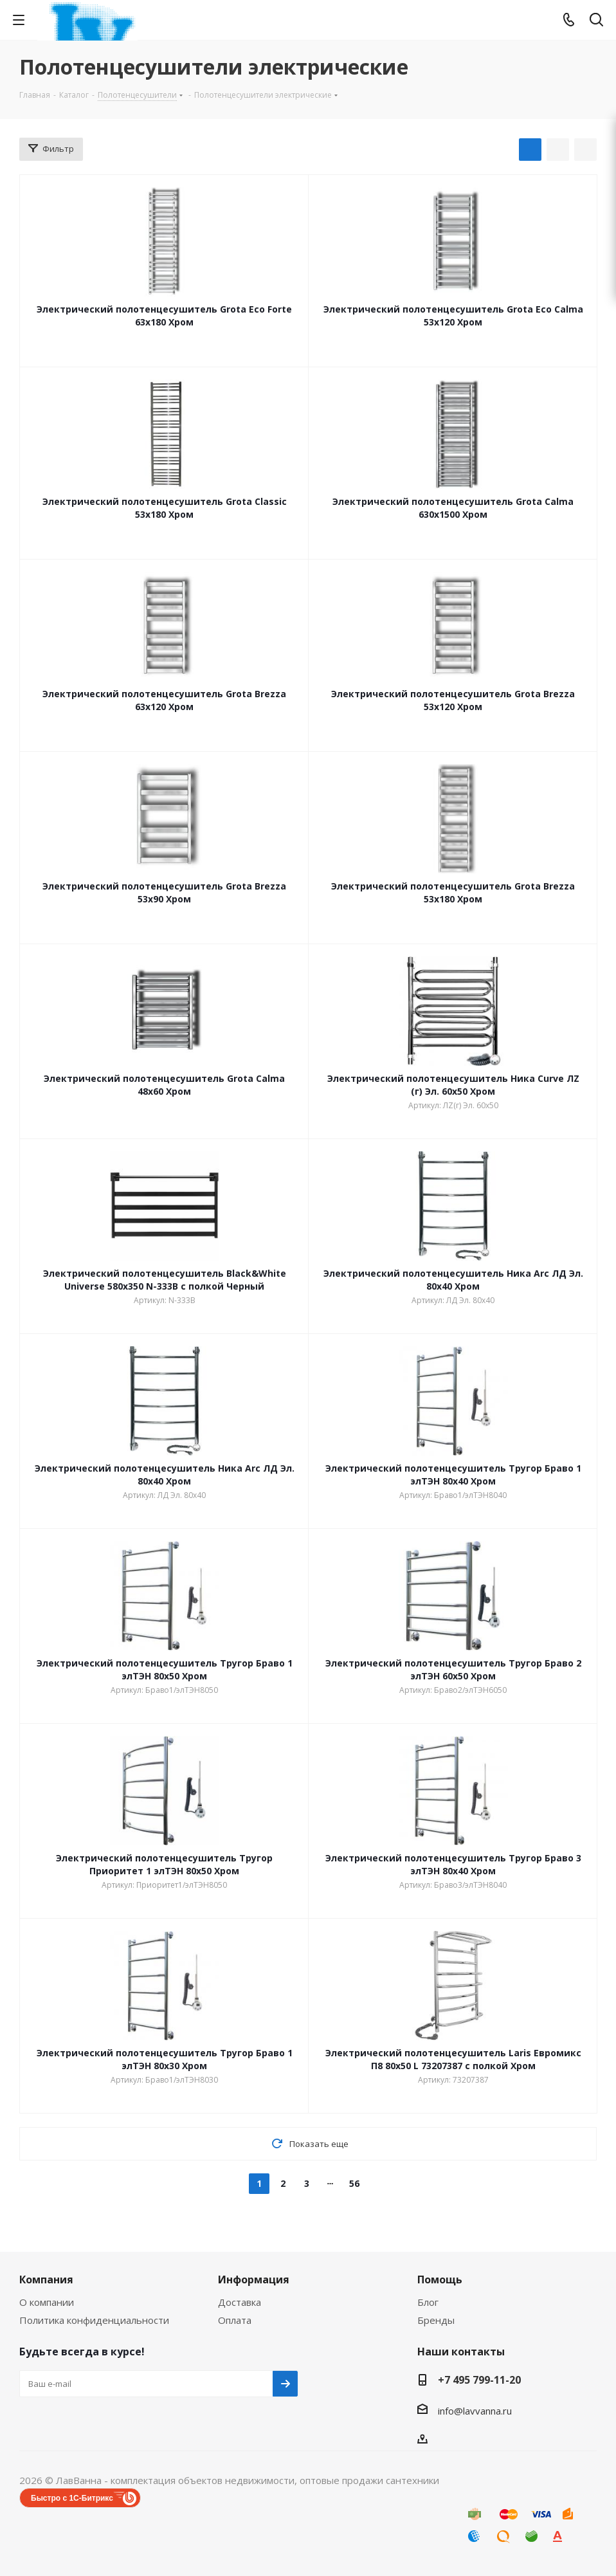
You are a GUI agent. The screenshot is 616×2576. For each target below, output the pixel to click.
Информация (253, 2279)
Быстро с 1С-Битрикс (72, 2498)
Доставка (239, 2302)
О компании (46, 2302)
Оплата (234, 2320)
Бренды (436, 2320)
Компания (46, 2279)
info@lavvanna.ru (475, 2410)
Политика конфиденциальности (94, 2320)
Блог (428, 2302)
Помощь (439, 2279)
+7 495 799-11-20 (479, 2380)
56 (354, 2183)
